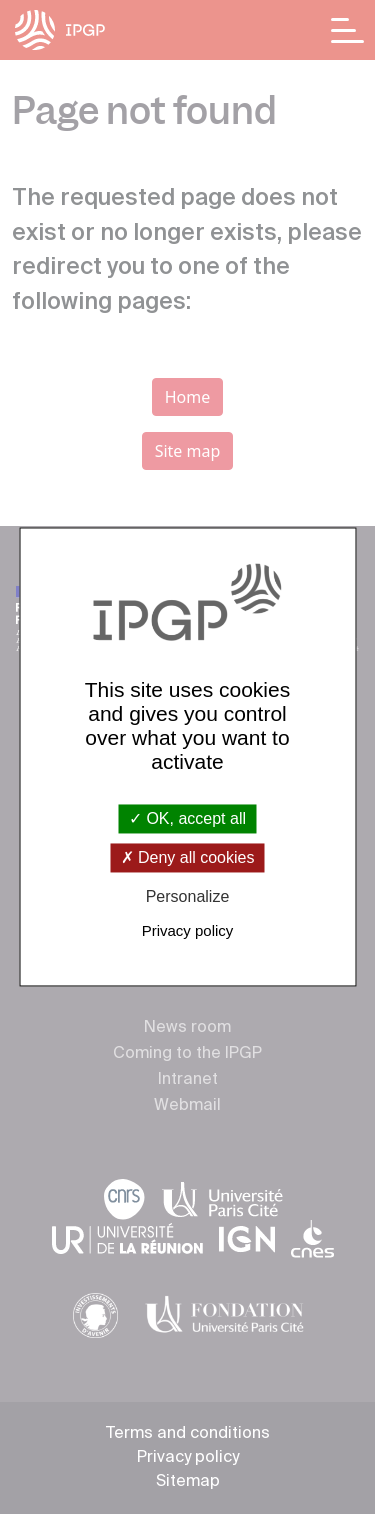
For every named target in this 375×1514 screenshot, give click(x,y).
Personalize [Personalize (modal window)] (188, 896)
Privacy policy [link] (188, 931)
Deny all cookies (188, 857)
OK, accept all (187, 818)
